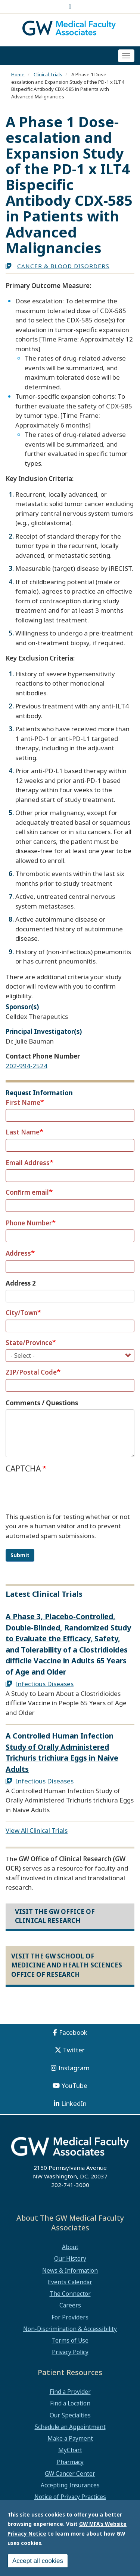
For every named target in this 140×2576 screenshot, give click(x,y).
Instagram (74, 2068)
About (70, 2247)
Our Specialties (70, 2415)
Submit (19, 1555)
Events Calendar (70, 2282)
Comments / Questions (42, 1403)
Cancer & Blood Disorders (63, 266)
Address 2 (21, 1283)
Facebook (73, 2032)
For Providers (70, 2317)
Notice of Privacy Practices (70, 2496)
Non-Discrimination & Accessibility (70, 2329)
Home (18, 74)
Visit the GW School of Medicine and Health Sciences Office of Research (66, 1965)
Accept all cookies (37, 2560)
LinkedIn (74, 2103)
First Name (23, 1102)
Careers (70, 2305)
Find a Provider (70, 2391)
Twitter (74, 2050)
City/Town (21, 1312)
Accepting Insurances (70, 2485)
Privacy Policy (70, 2352)
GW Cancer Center (70, 2473)
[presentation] (62, 1497)
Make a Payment (70, 2438)
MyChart (70, 2450)
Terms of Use (70, 2340)
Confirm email (27, 1192)
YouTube (74, 2085)
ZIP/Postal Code (31, 1372)
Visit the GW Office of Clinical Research (55, 1916)
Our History (70, 2258)
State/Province (29, 1342)
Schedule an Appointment (70, 2426)
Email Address (28, 1162)
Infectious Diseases (45, 1683)
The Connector (70, 2293)
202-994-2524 (26, 1066)
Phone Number (29, 1223)
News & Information (70, 2270)
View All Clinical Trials (37, 1830)
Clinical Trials (48, 74)
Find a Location (70, 2403)
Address (18, 1253)
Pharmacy (70, 2462)
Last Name (23, 1132)
